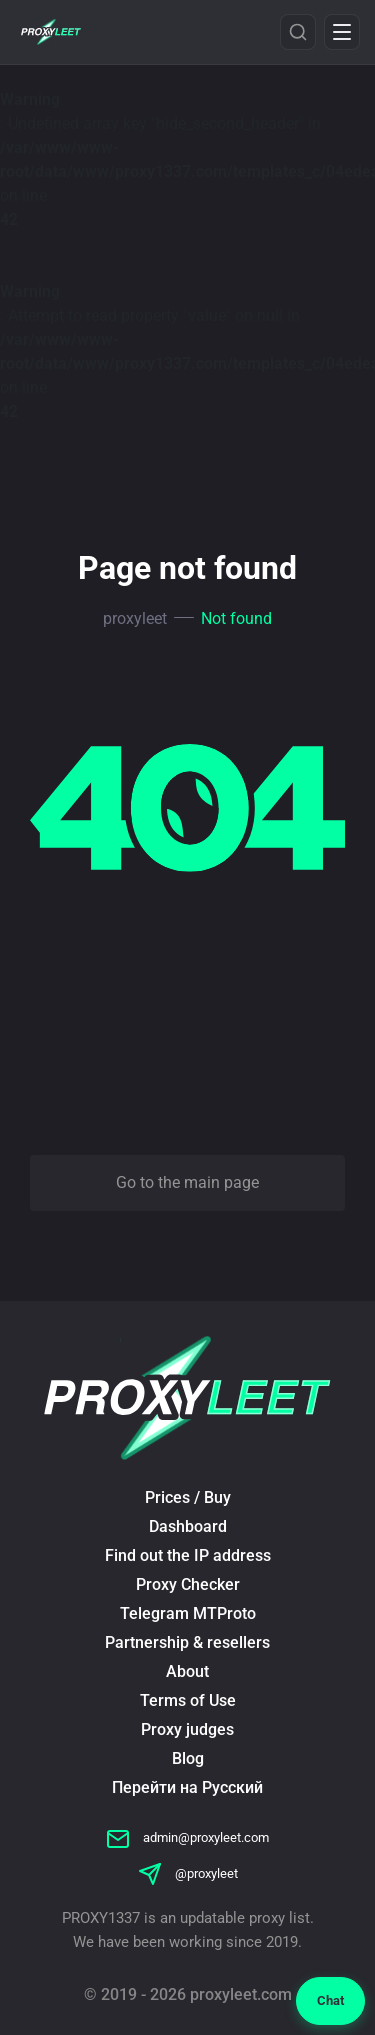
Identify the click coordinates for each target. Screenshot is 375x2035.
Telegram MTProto (188, 1613)
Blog (188, 1758)
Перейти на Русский (187, 1787)
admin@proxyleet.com (187, 1837)
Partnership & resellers (187, 1642)
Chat (330, 2000)
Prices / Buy (188, 1497)
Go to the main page (187, 1182)
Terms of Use (188, 1700)
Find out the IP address (188, 1555)
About (187, 1671)
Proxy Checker (188, 1584)
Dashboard (188, 1526)
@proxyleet (188, 1873)
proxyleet (135, 618)
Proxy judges (187, 1729)
